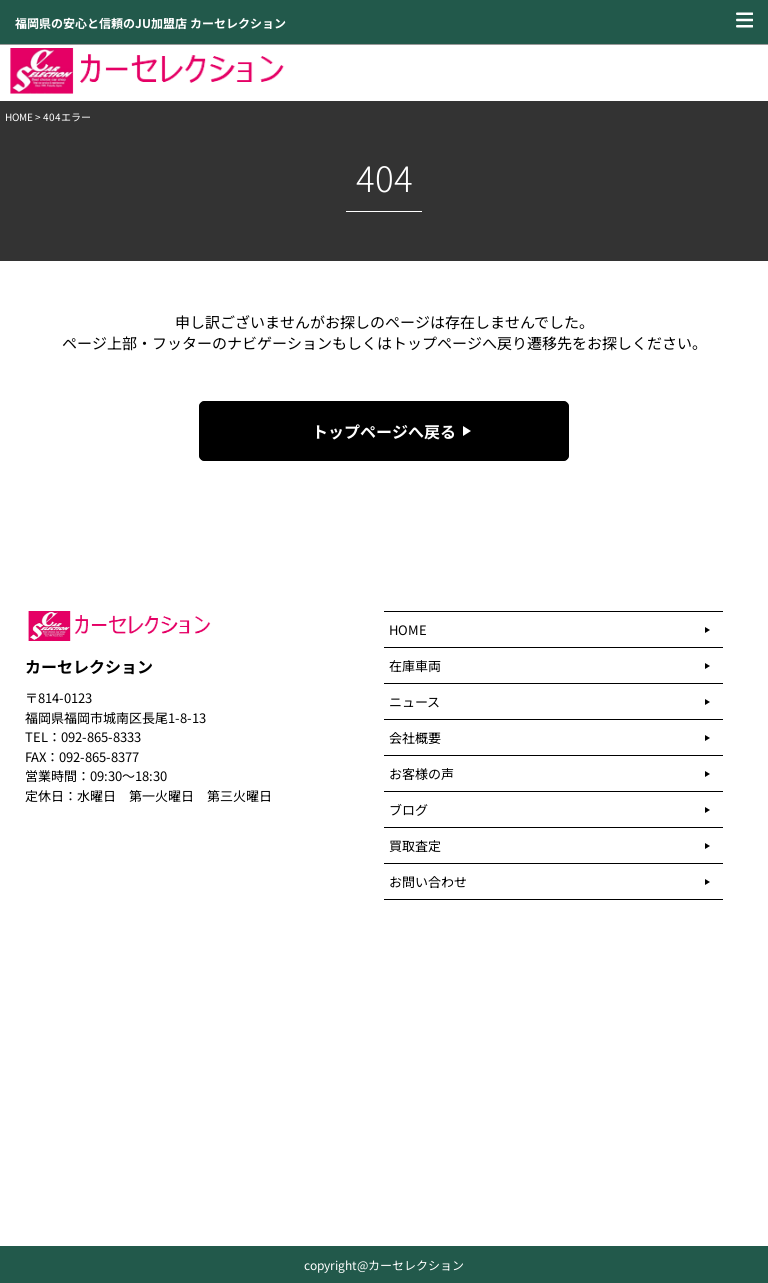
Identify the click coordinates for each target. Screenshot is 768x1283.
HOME (19, 116)
